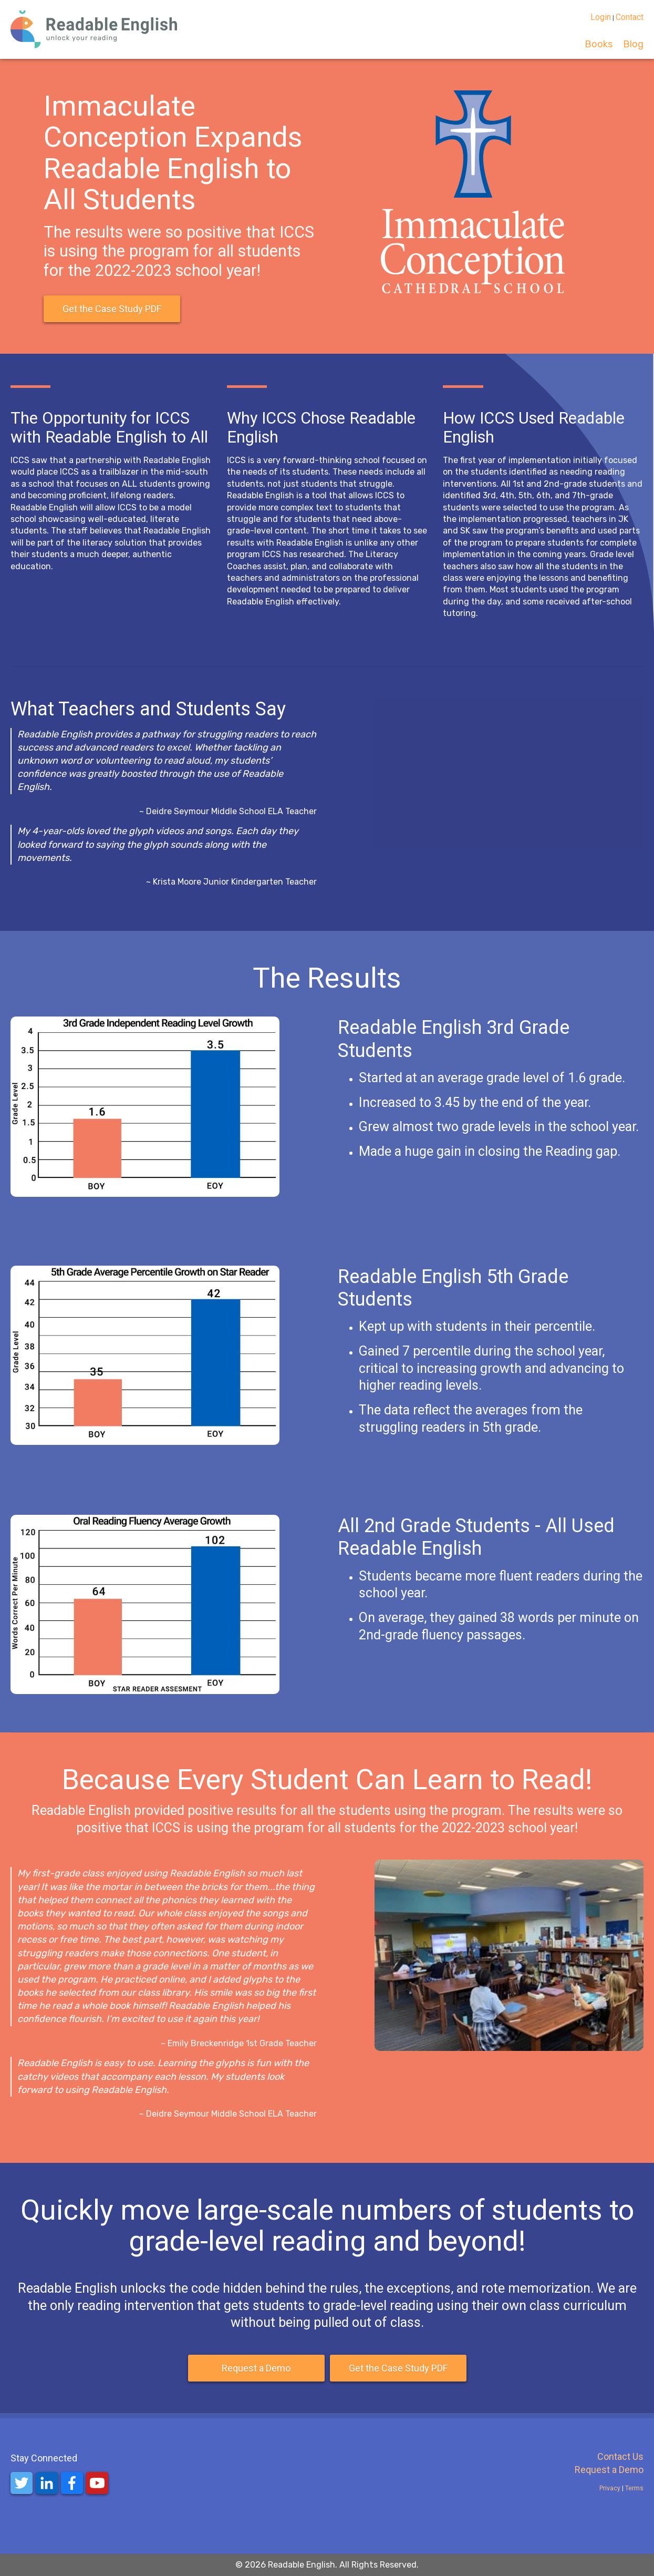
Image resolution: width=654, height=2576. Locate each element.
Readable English (301, 2565)
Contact (629, 17)
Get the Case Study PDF (112, 308)
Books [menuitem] (599, 44)
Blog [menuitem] (633, 44)
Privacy (610, 2488)
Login (600, 17)
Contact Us (620, 2456)
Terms (634, 2488)
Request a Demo (256, 2368)
